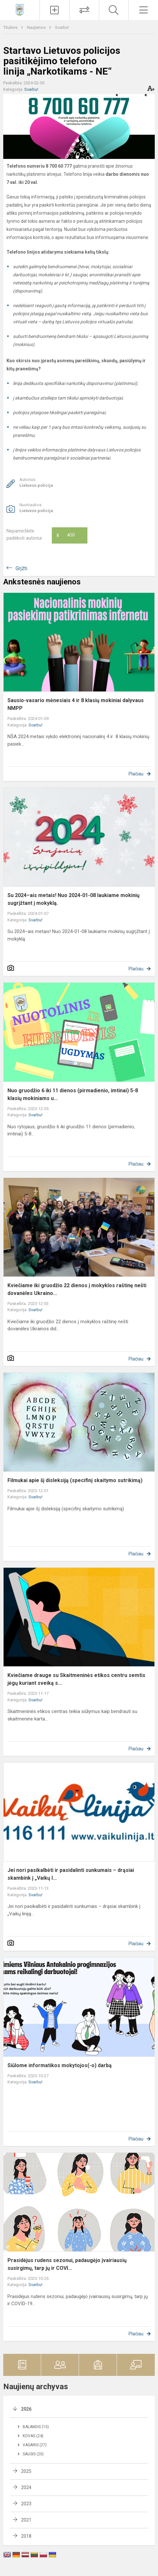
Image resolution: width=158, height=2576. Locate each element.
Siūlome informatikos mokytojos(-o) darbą (59, 2065)
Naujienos (37, 27)
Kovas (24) (33, 2436)
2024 (26, 2487)
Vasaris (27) (35, 2445)
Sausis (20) (33, 2454)
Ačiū (66, 535)
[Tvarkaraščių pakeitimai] (84, 10)
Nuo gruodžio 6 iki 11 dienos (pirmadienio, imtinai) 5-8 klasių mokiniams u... (72, 1094)
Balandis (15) (36, 2427)
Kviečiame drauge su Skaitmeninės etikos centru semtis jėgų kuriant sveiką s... (76, 1679)
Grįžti (21, 568)
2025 (26, 2471)
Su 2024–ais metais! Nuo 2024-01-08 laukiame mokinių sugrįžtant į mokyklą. (73, 899)
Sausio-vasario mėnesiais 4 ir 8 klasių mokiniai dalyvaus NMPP (75, 704)
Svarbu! (62, 27)
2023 (26, 2503)
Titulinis (10, 27)
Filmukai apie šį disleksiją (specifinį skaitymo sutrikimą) (74, 1480)
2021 (26, 2519)
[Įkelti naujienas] (54, 10)
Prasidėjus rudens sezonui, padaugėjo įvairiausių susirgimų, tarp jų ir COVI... (67, 2264)
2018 (26, 2536)
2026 (26, 2409)
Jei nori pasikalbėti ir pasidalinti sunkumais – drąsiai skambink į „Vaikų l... (70, 1874)
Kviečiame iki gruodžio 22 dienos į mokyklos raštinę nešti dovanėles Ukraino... (76, 1289)
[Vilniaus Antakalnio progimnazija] (19, 9)
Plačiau (136, 773)
